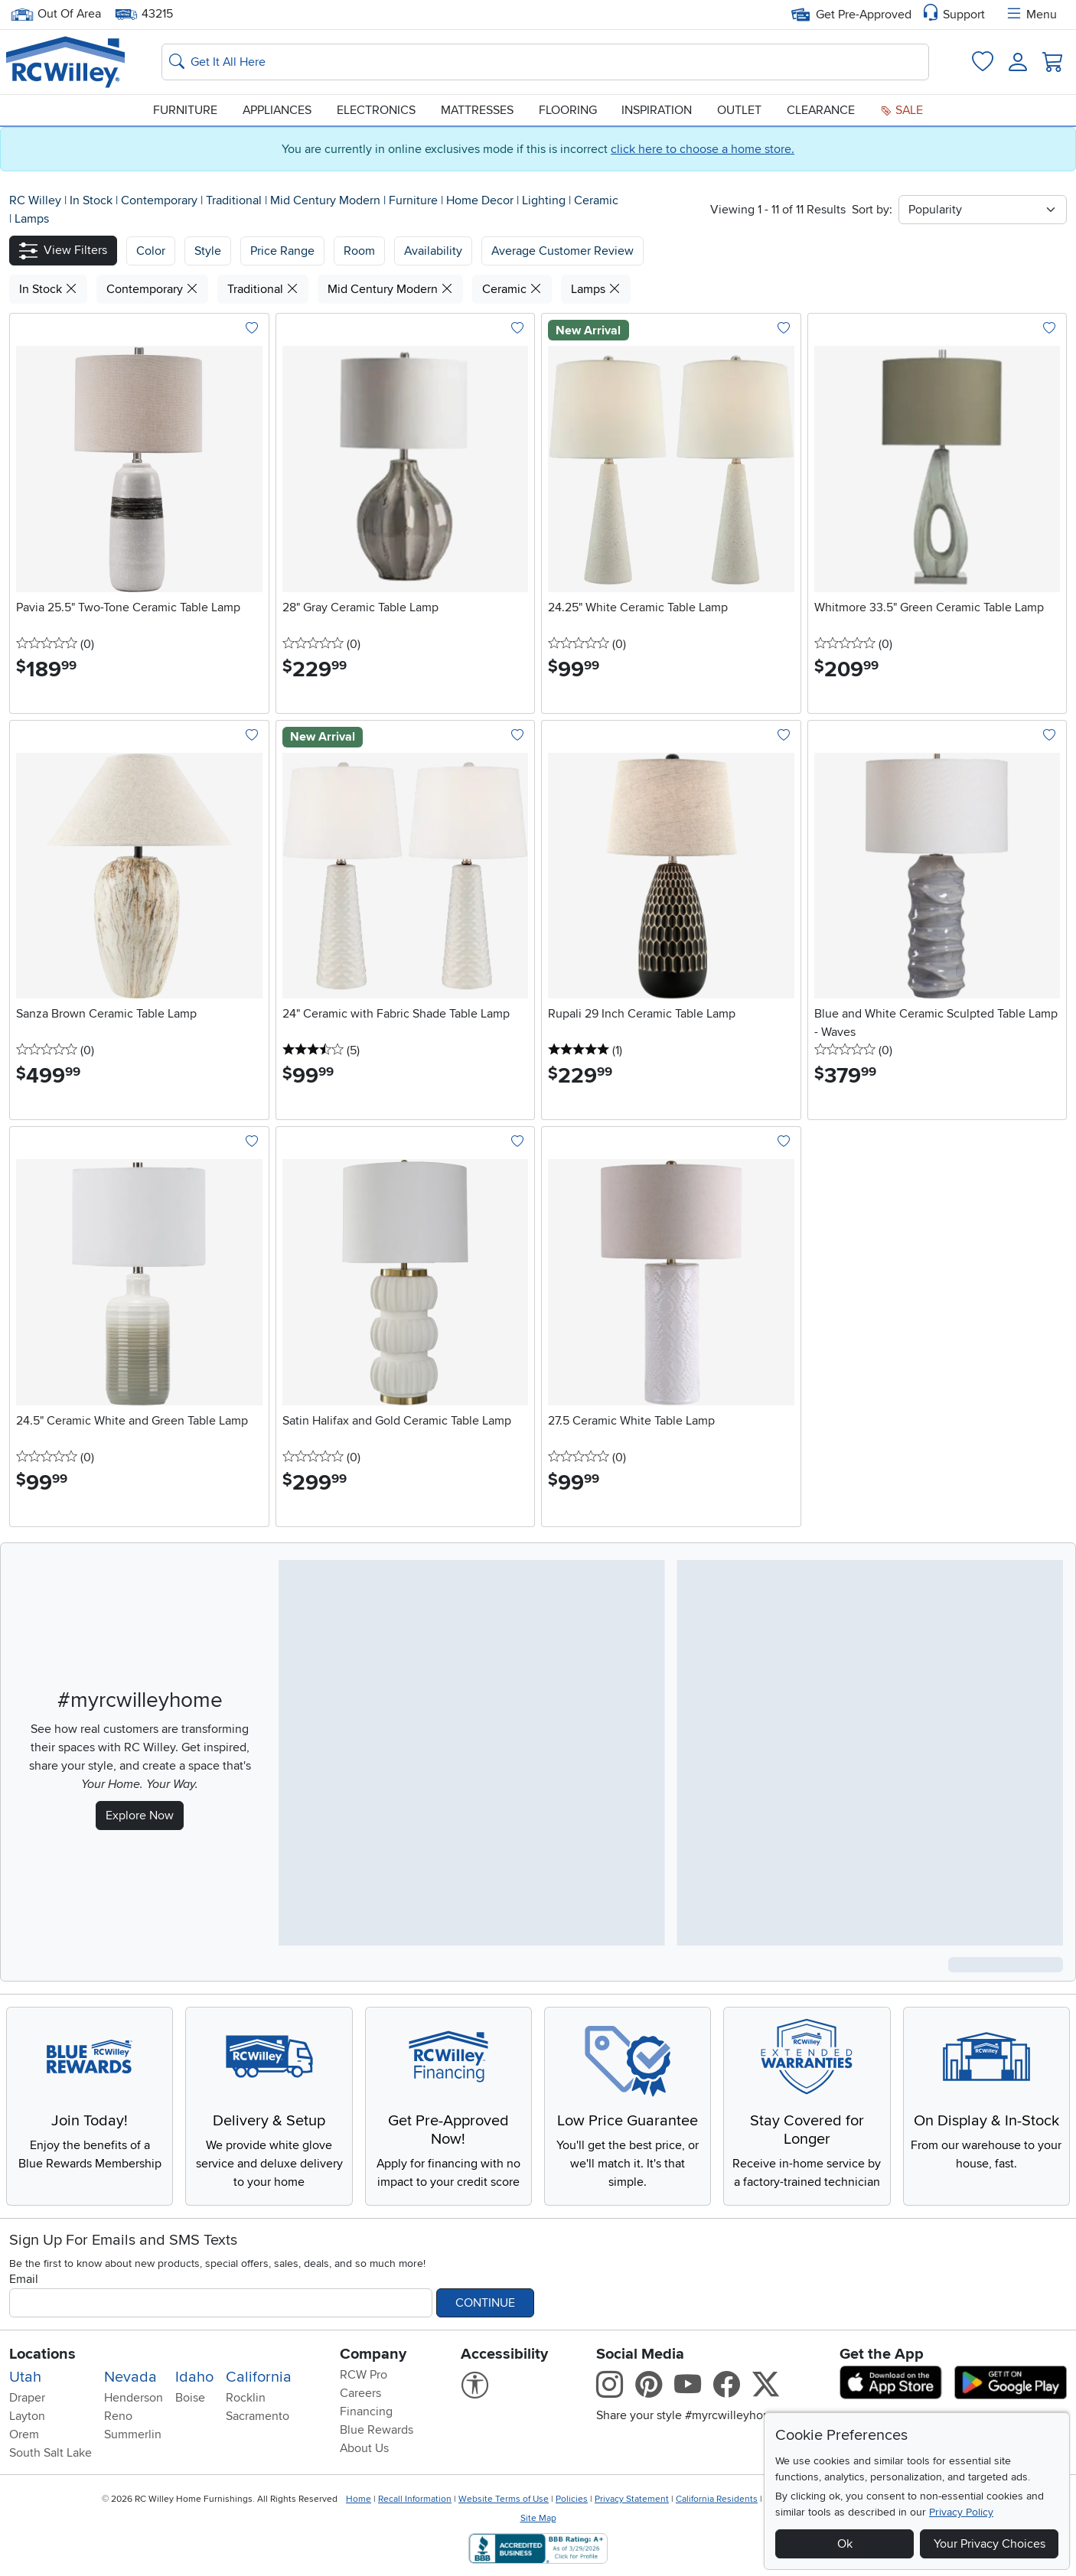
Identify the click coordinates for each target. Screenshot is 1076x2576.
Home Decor (481, 200)
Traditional (235, 200)
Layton (27, 2416)
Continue (485, 2303)
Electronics (376, 110)
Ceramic (596, 200)
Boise (190, 2397)
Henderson (133, 2397)
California (259, 2377)
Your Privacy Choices (989, 2544)
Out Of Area (56, 14)
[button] (63, 250)
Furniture (185, 110)
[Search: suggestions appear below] (545, 62)
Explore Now (140, 1815)
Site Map (538, 2518)
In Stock (93, 200)
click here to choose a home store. (702, 149)
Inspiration (656, 110)
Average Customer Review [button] (562, 251)
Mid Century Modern (326, 200)
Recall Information (415, 2499)
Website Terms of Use (503, 2499)
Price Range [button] (282, 251)
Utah (25, 2377)
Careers (360, 2393)
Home (358, 2499)
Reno (118, 2416)
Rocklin (246, 2397)
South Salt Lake (50, 2452)
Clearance (821, 110)
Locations (42, 2354)
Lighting (545, 200)
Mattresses (477, 110)
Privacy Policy (961, 2512)
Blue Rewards (376, 2430)
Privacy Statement (632, 2499)
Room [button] (359, 251)
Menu (1031, 14)
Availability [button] (433, 251)
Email (23, 2279)
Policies (572, 2499)
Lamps (32, 218)
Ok (845, 2544)
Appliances (277, 110)
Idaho (194, 2377)
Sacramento (257, 2416)
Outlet (739, 110)
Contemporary (161, 200)
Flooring (568, 110)
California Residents (717, 2499)
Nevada (130, 2377)
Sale (901, 110)
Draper (27, 2397)
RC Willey (35, 200)
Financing (366, 2411)
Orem (24, 2434)
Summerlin (132, 2434)
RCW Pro (363, 2374)
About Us (364, 2448)
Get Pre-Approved (851, 14)
